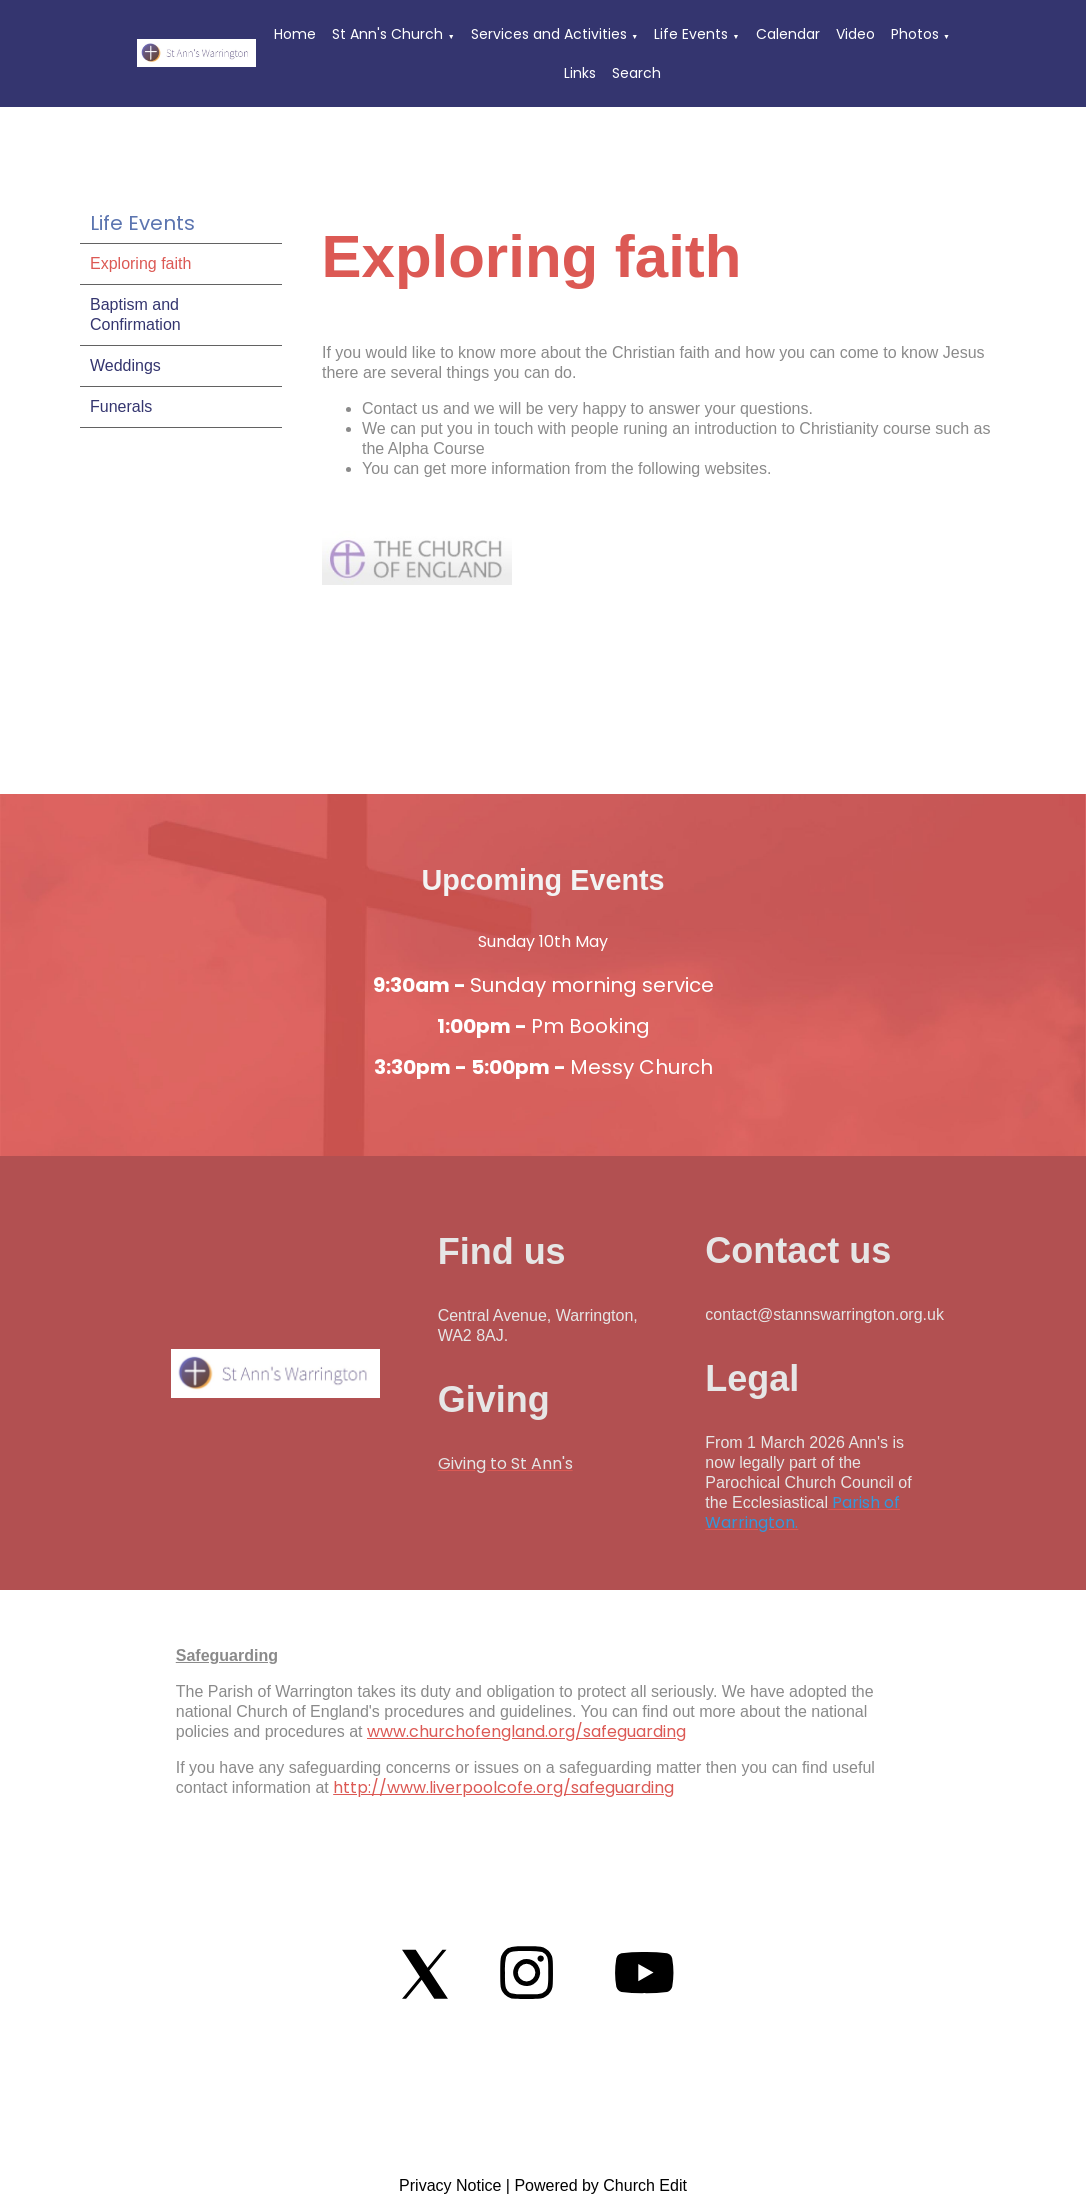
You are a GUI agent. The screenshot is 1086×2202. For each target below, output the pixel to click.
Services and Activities (549, 34)
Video (855, 34)
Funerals (121, 406)
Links (580, 73)
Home (295, 34)
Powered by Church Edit (600, 2185)
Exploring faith (140, 263)
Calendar (788, 34)
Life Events (691, 34)
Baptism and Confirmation (135, 314)
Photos (915, 34)
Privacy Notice (450, 2185)
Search (636, 73)
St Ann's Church (387, 34)
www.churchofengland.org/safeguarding (526, 1731)
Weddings (125, 365)
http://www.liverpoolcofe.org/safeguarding (503, 1787)
